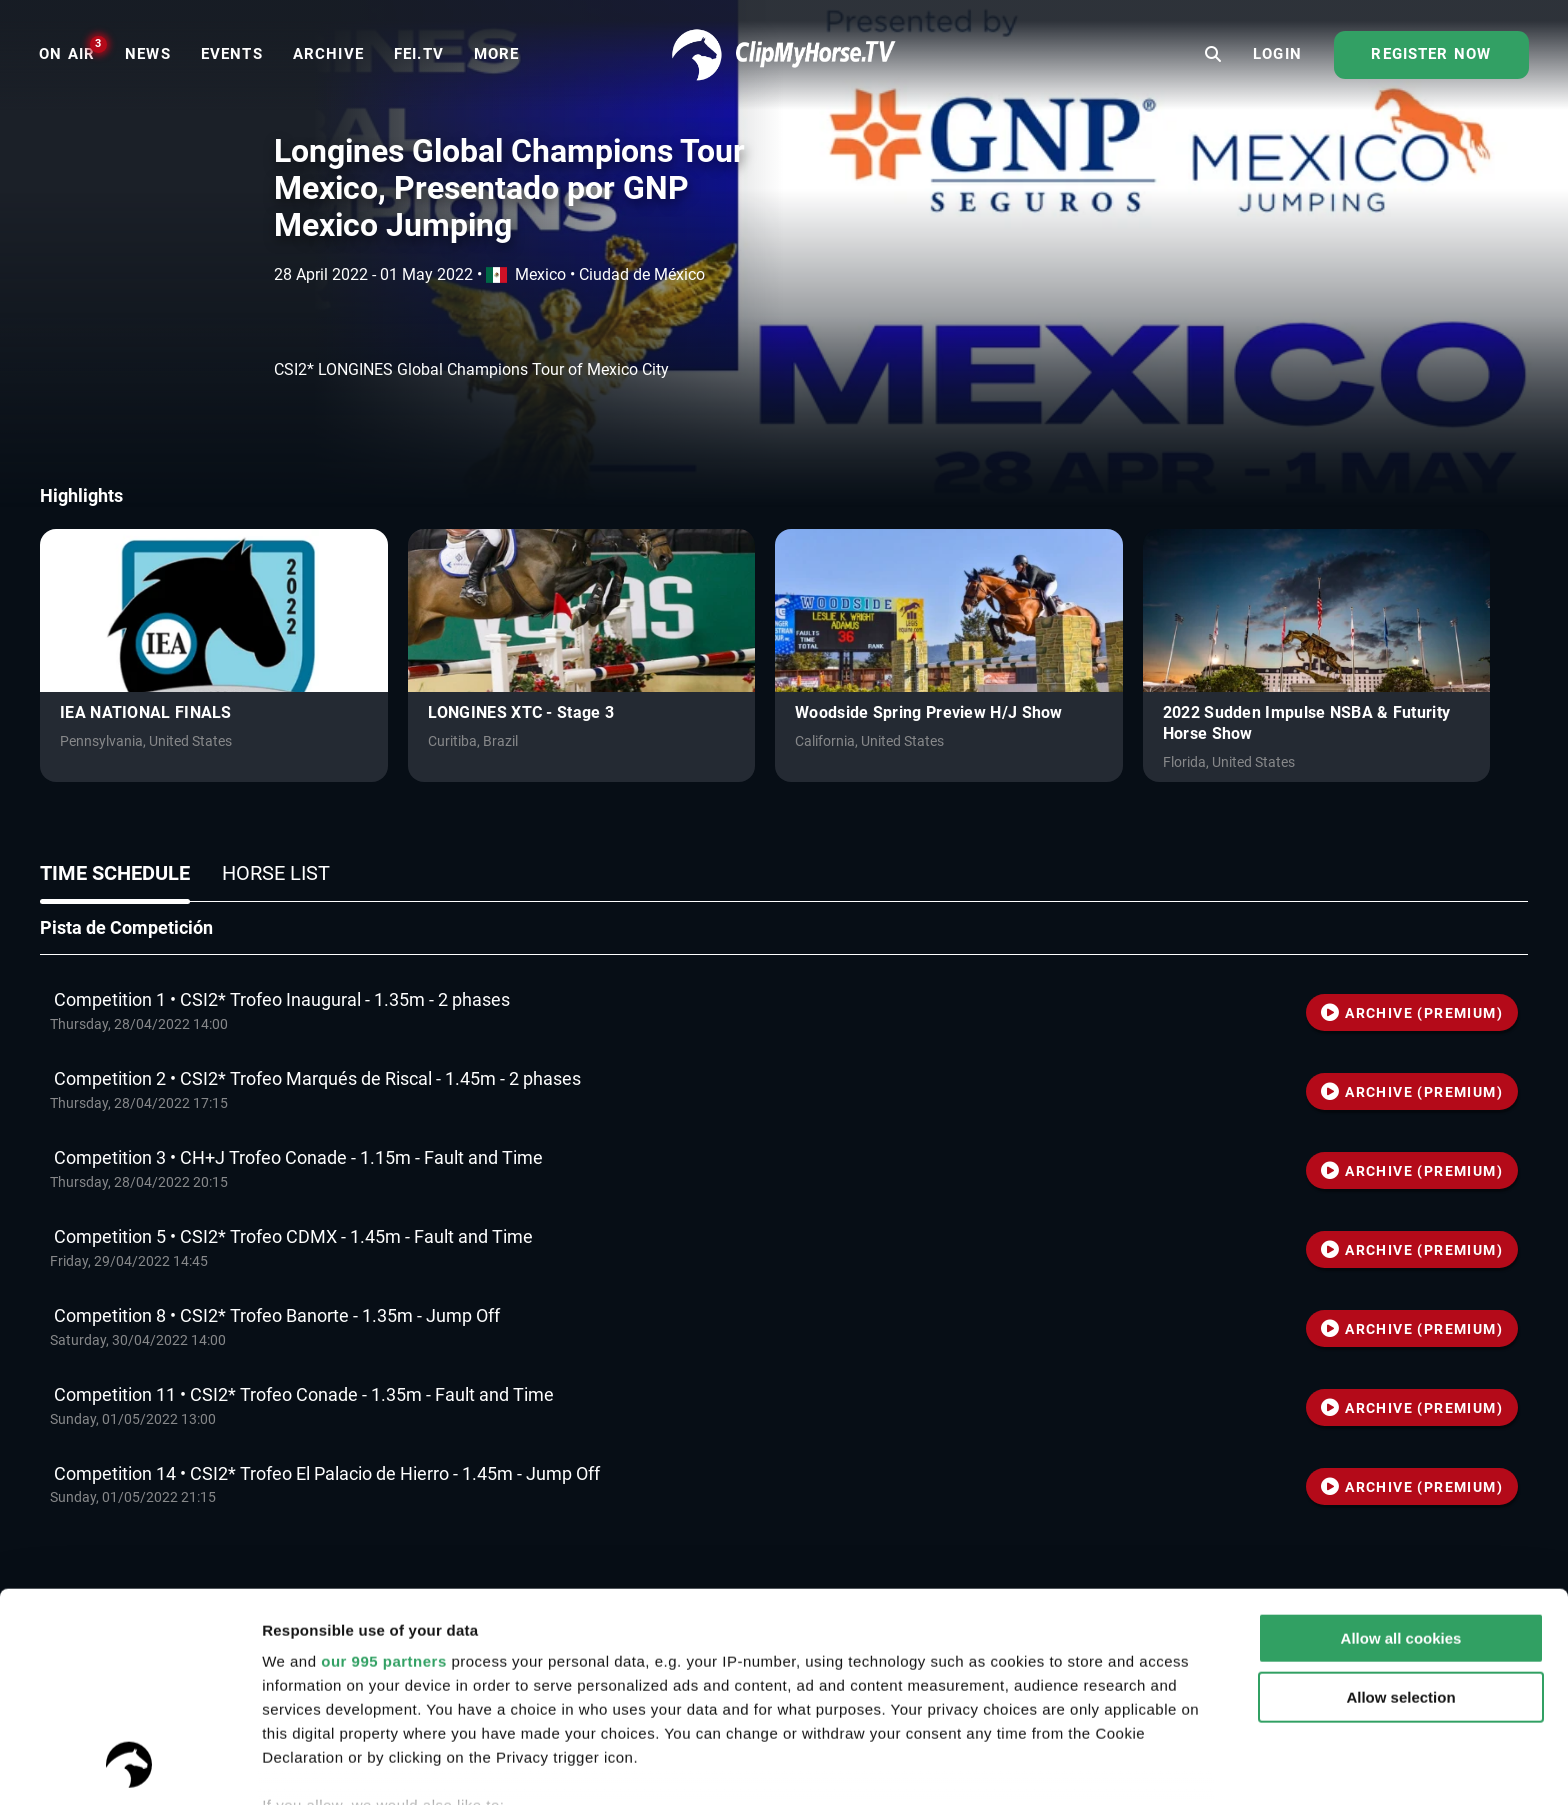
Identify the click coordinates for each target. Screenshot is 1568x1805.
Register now (1431, 54)
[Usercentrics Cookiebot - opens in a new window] (129, 1766)
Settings (292, 1765)
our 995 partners (384, 1465)
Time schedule (115, 873)
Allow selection (1400, 1501)
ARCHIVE (1412, 1013)
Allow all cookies (1401, 1442)
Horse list (276, 873)
